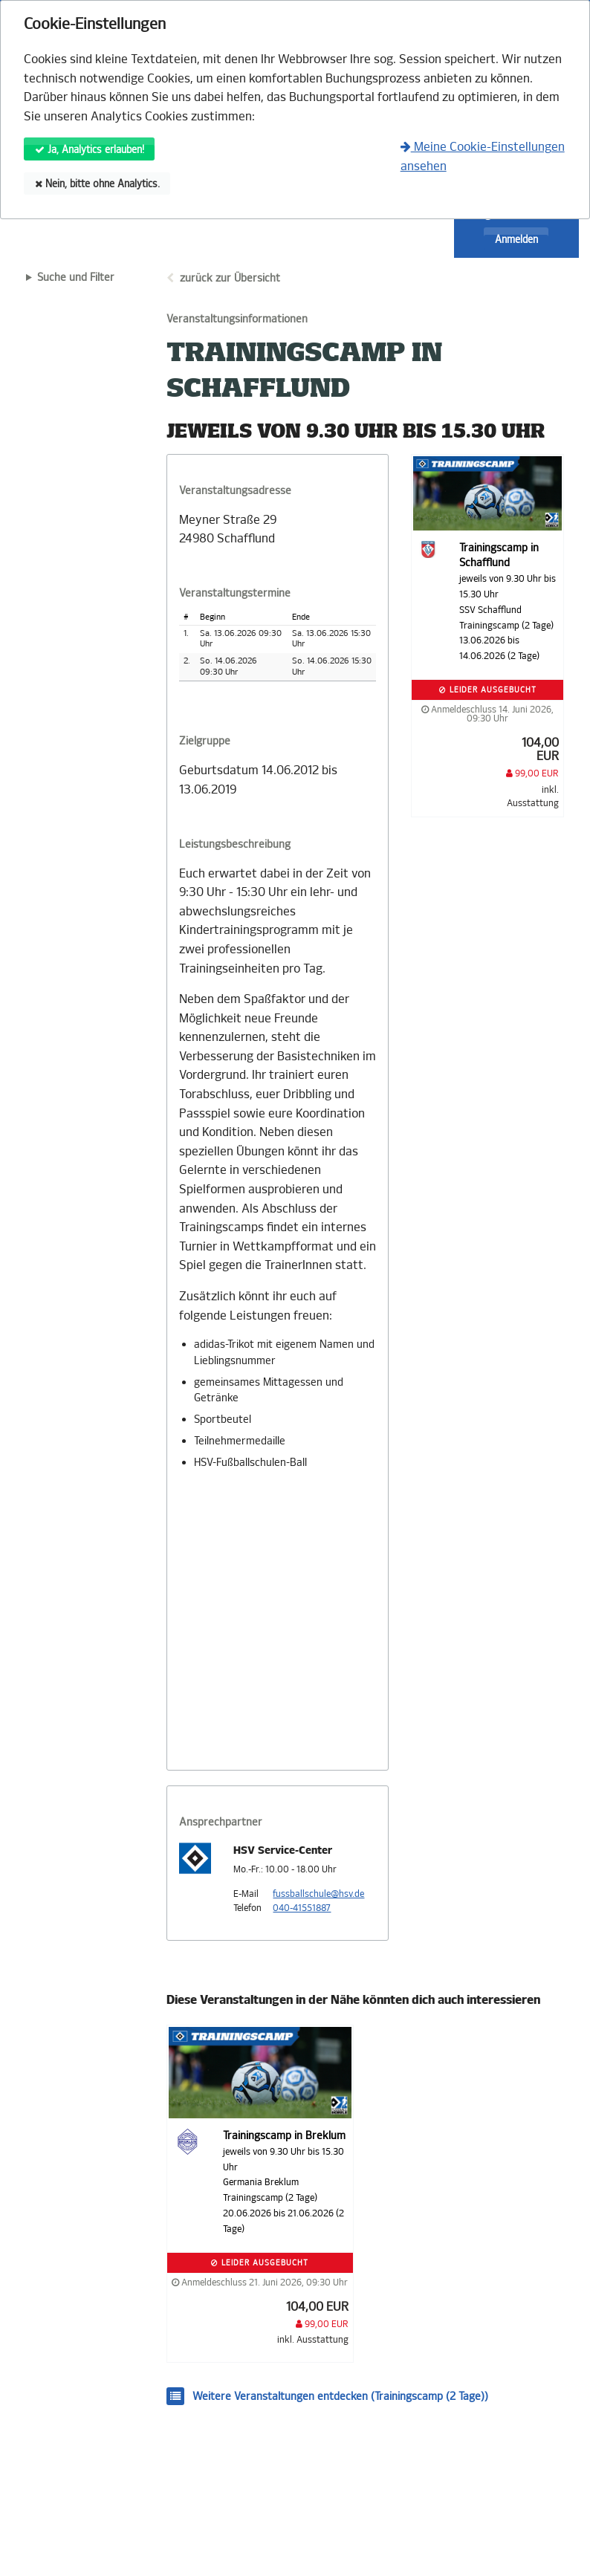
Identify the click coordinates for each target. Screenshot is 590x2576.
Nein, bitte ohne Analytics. (97, 183)
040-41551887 (302, 1908)
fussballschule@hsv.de (318, 1894)
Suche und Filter (75, 278)
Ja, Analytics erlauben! (89, 149)
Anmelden (516, 239)
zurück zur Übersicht (230, 278)
